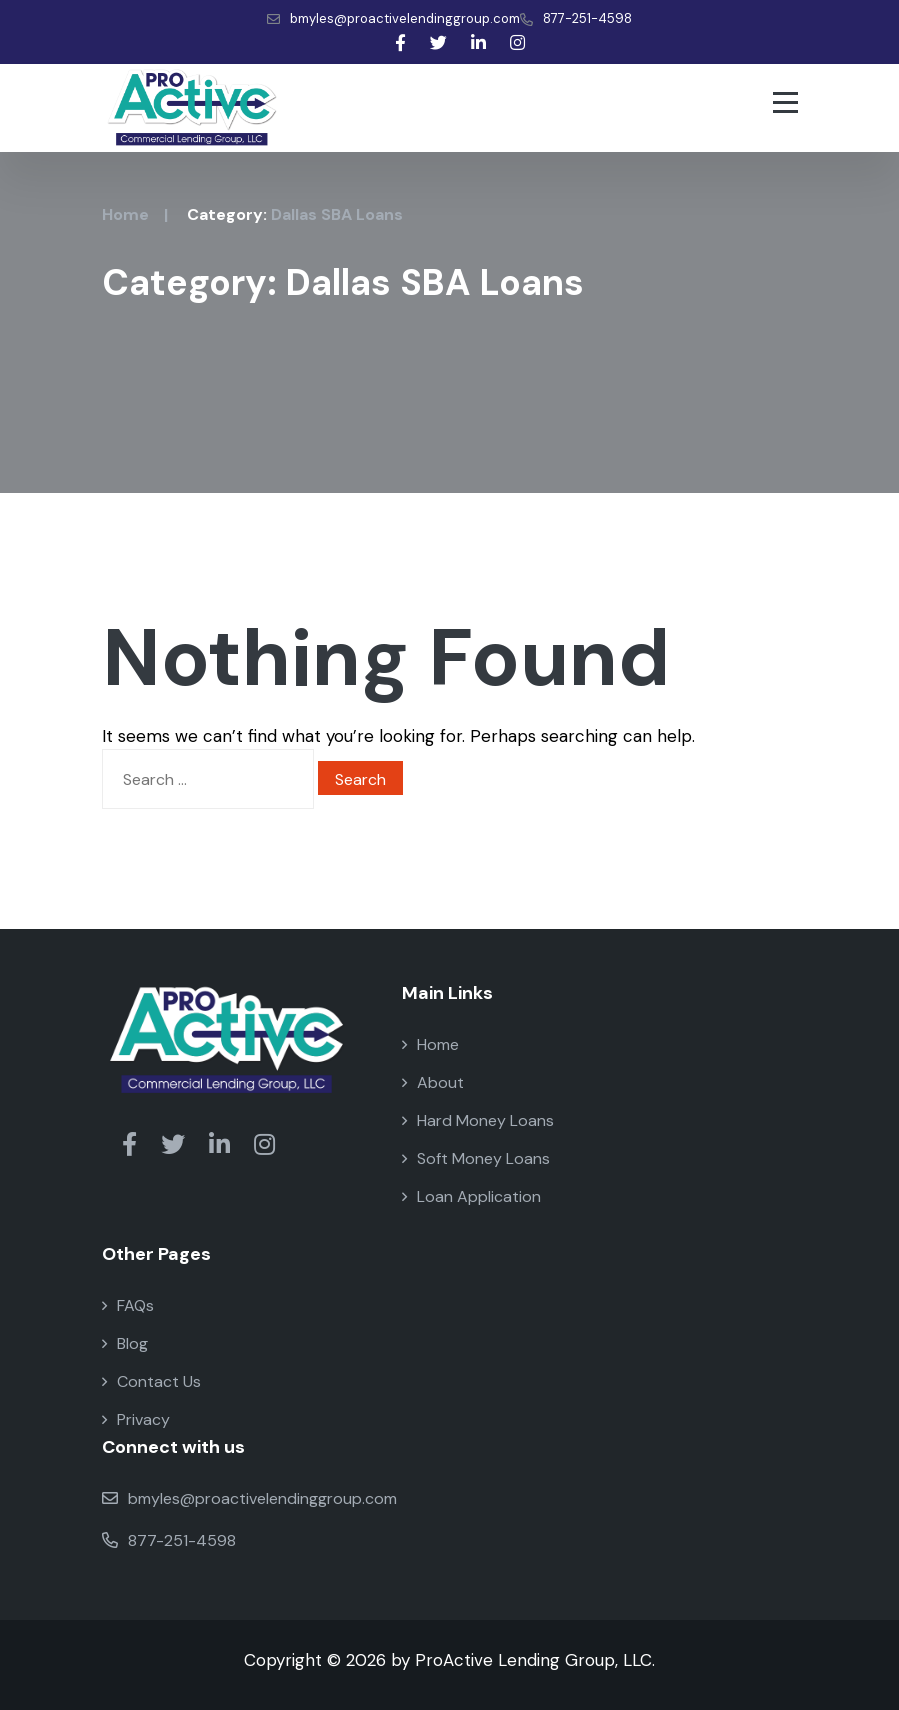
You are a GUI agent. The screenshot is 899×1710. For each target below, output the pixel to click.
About (433, 1082)
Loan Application (471, 1196)
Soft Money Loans (476, 1158)
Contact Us (151, 1381)
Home (125, 214)
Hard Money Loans (478, 1120)
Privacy (136, 1419)
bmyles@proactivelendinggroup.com (393, 18)
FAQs (128, 1305)
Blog (125, 1343)
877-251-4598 (576, 18)
